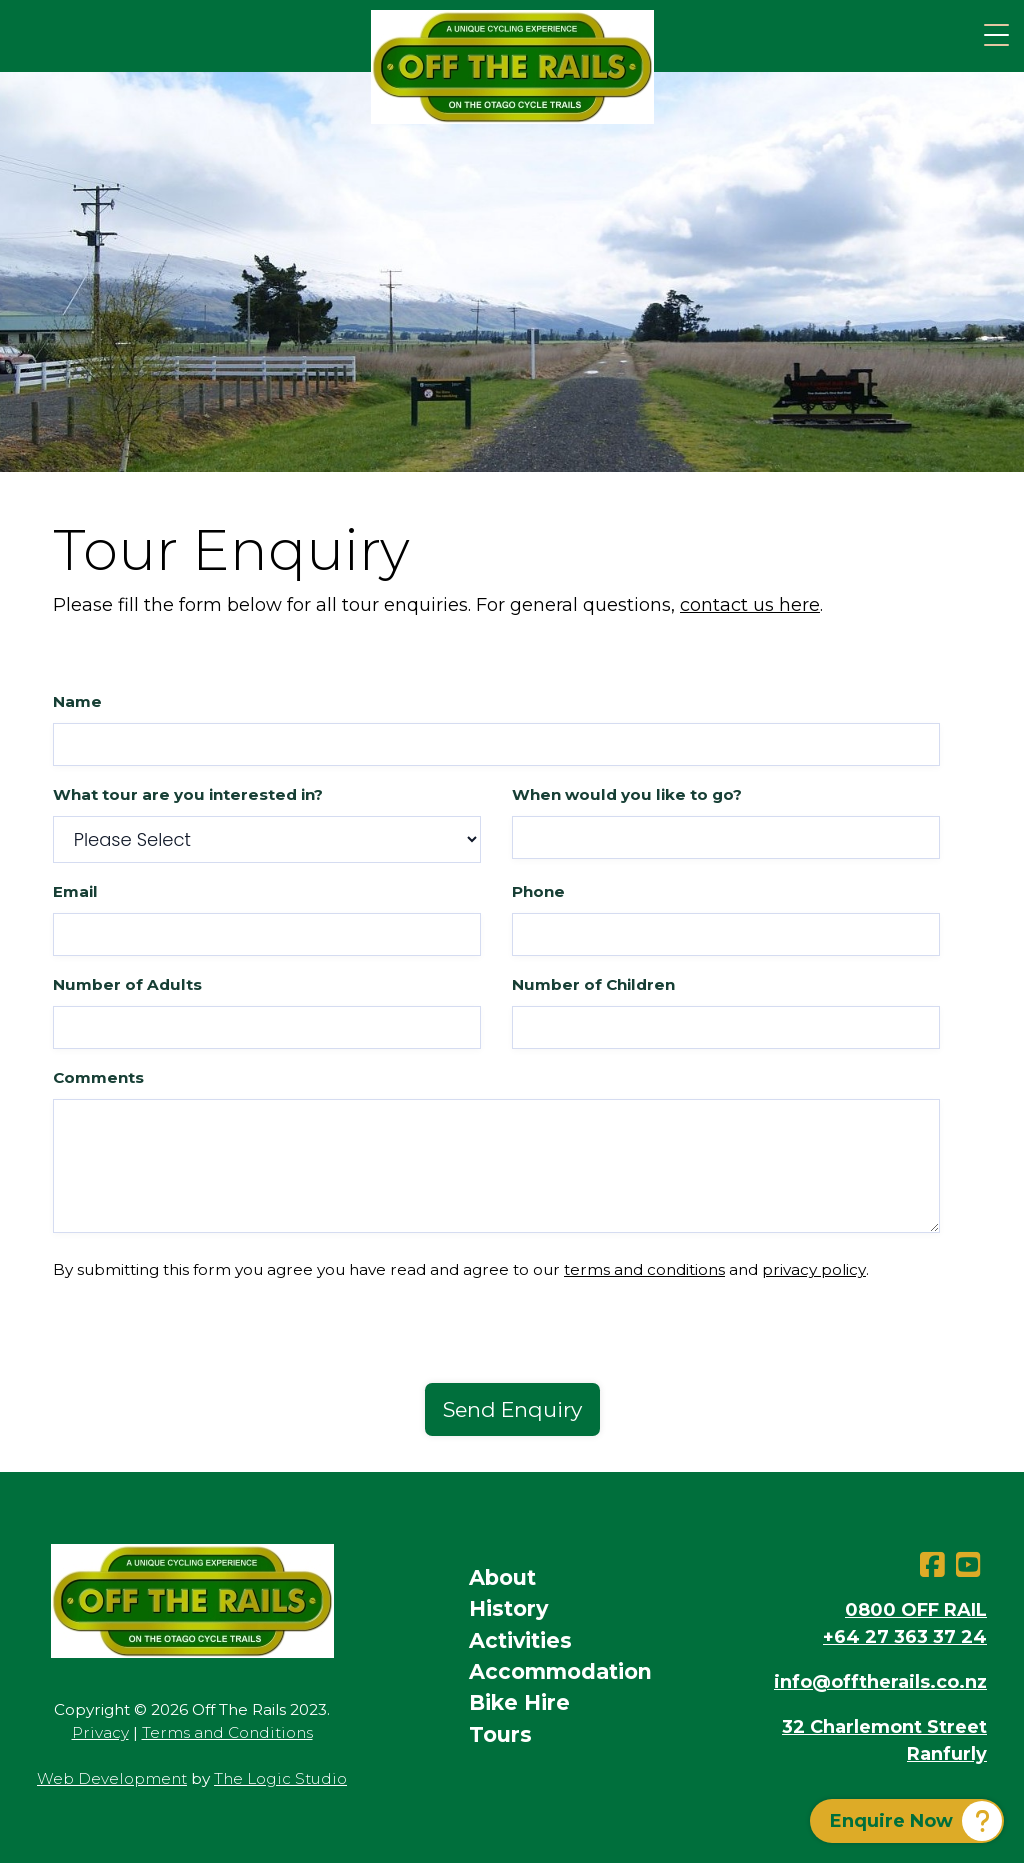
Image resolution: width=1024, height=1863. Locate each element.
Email (75, 891)
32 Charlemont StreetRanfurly (884, 1740)
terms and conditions (644, 1269)
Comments (98, 1077)
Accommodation (560, 1671)
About (502, 1577)
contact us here (750, 605)
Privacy (100, 1732)
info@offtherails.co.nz (880, 1682)
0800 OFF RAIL (916, 1610)
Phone (538, 891)
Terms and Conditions (227, 1732)
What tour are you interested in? (188, 794)
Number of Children (593, 984)
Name (77, 701)
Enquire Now (891, 1821)
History (508, 1608)
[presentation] (205, 1344)
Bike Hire (519, 1702)
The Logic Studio (280, 1778)
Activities (520, 1640)
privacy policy (814, 1269)
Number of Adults (127, 984)
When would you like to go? (627, 794)
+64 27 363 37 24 (905, 1637)
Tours (500, 1734)
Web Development (112, 1778)
